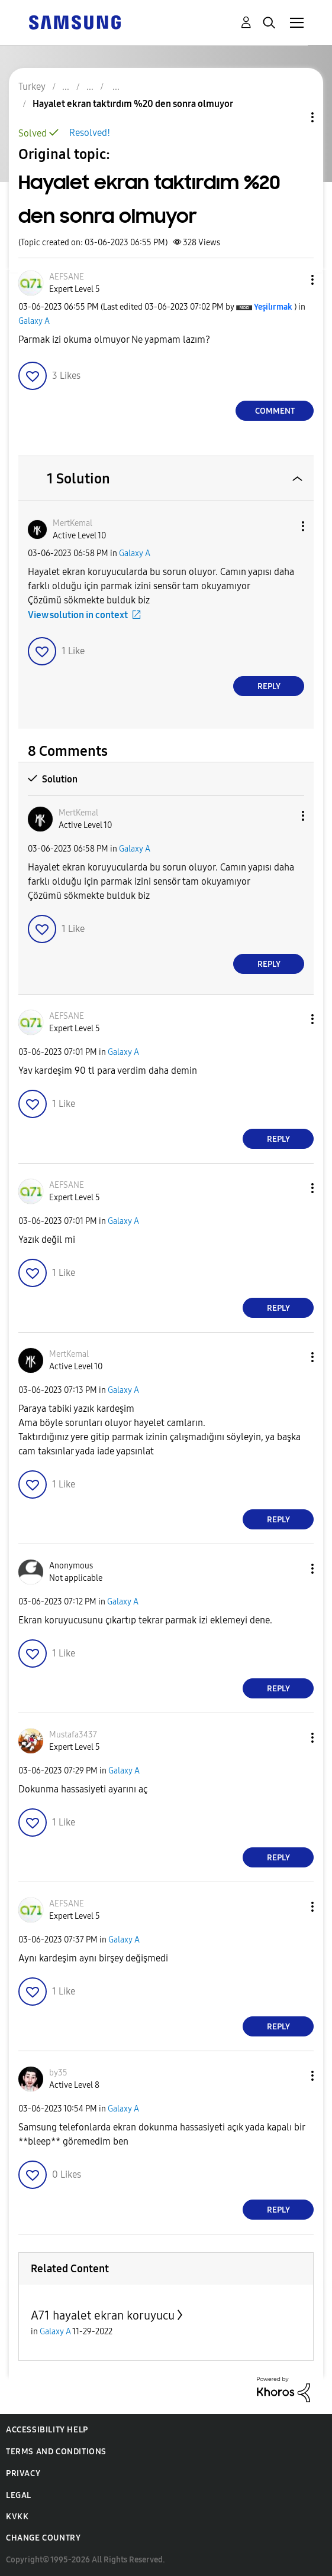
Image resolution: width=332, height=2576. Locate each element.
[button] (293, 280)
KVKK (17, 2517)
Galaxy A (34, 321)
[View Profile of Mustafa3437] (73, 1735)
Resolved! (89, 132)
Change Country (43, 2538)
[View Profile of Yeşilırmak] (273, 307)
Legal (18, 2495)
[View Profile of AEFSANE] (66, 277)
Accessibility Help (47, 2430)
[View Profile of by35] (58, 2073)
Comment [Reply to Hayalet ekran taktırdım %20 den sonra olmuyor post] (275, 411)
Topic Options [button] (292, 117)
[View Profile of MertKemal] (72, 523)
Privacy (23, 2473)
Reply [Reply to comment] (269, 686)
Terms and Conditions (56, 2452)
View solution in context (78, 615)
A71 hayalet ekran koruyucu (103, 2315)
